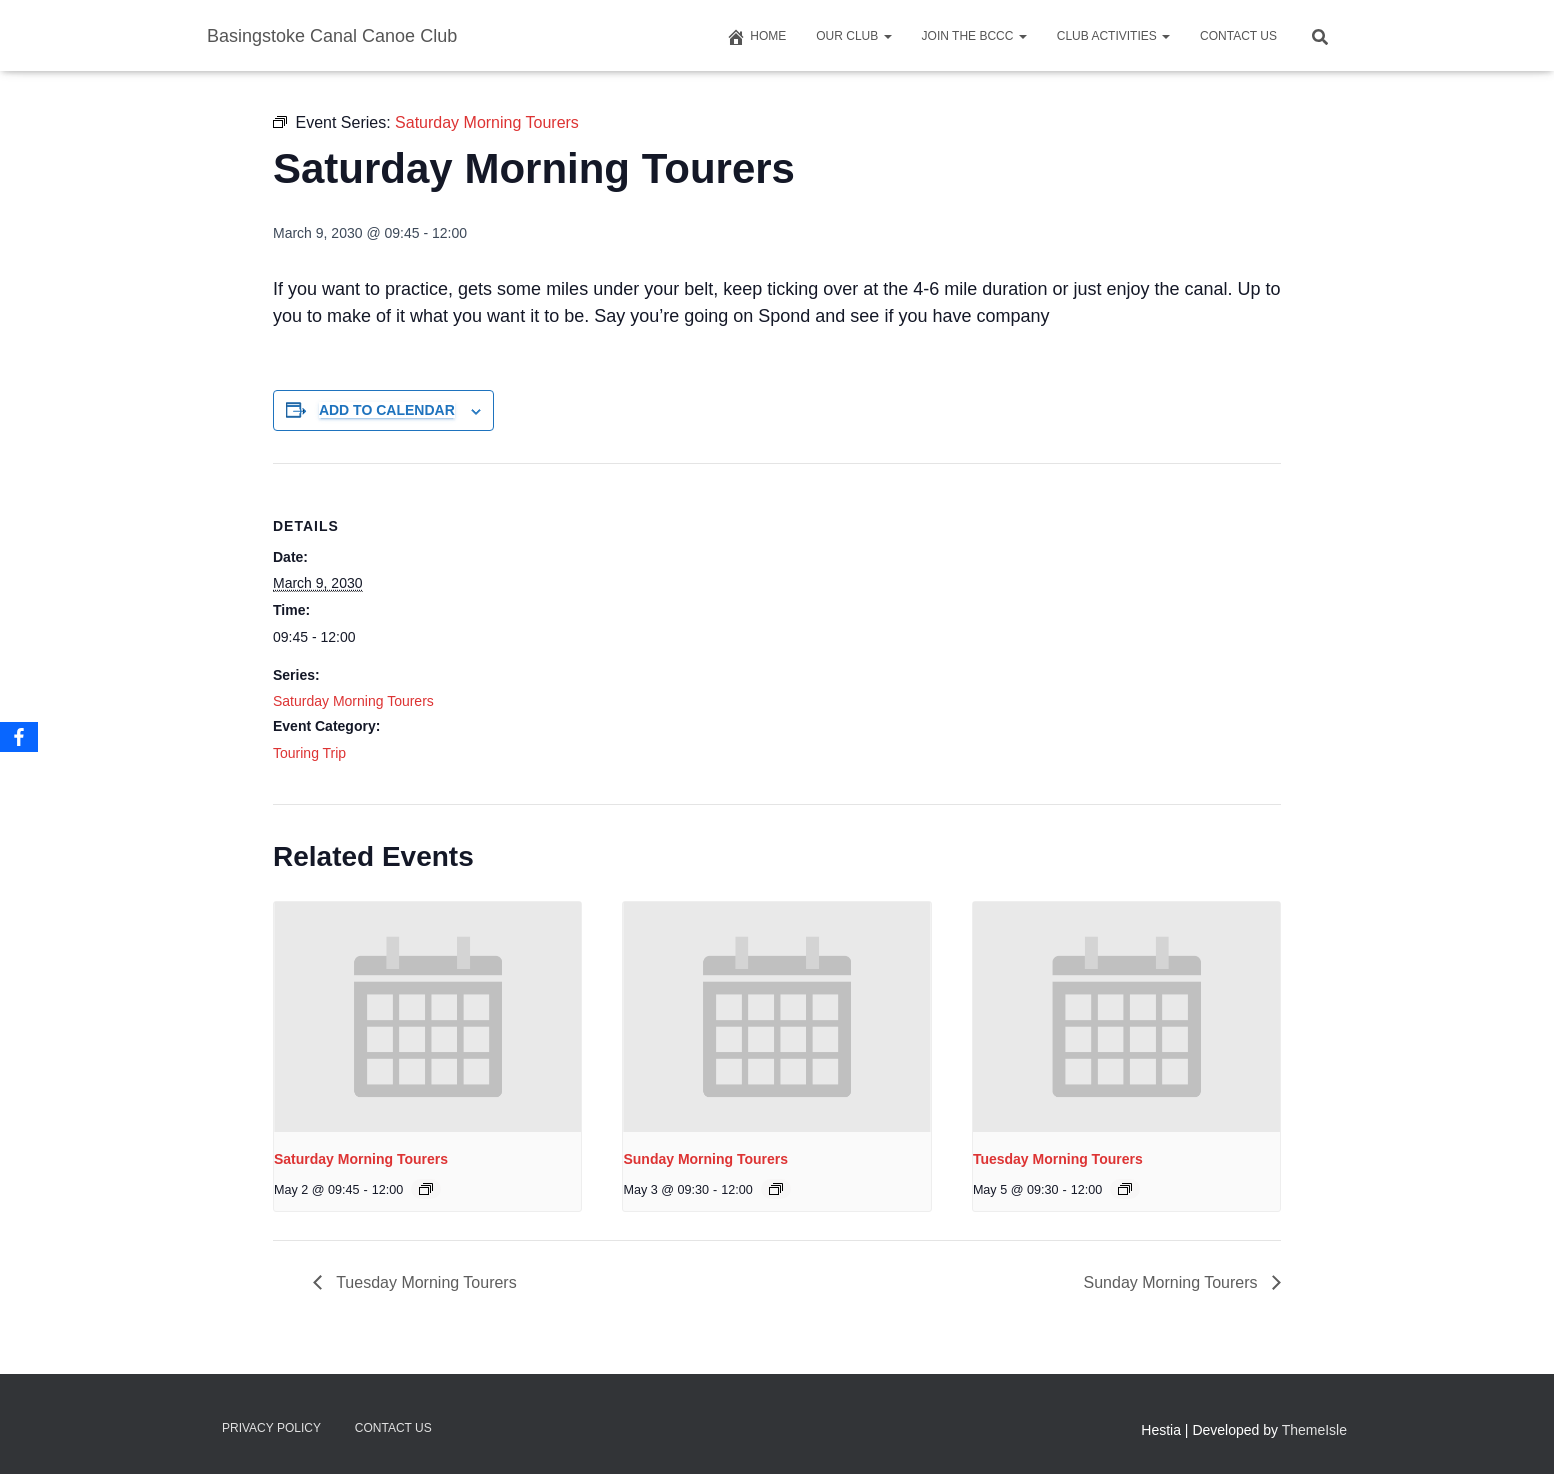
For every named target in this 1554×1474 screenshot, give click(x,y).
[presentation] (427, 1017)
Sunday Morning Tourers (705, 1159)
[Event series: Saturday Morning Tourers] (426, 1189)
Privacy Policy (271, 1428)
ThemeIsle (1314, 1430)
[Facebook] (19, 737)
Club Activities (1113, 36)
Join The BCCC (974, 36)
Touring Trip (309, 753)
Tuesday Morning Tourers (1058, 1159)
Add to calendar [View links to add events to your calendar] (387, 410)
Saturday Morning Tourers (353, 701)
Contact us (1238, 36)
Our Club (853, 36)
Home (756, 37)
